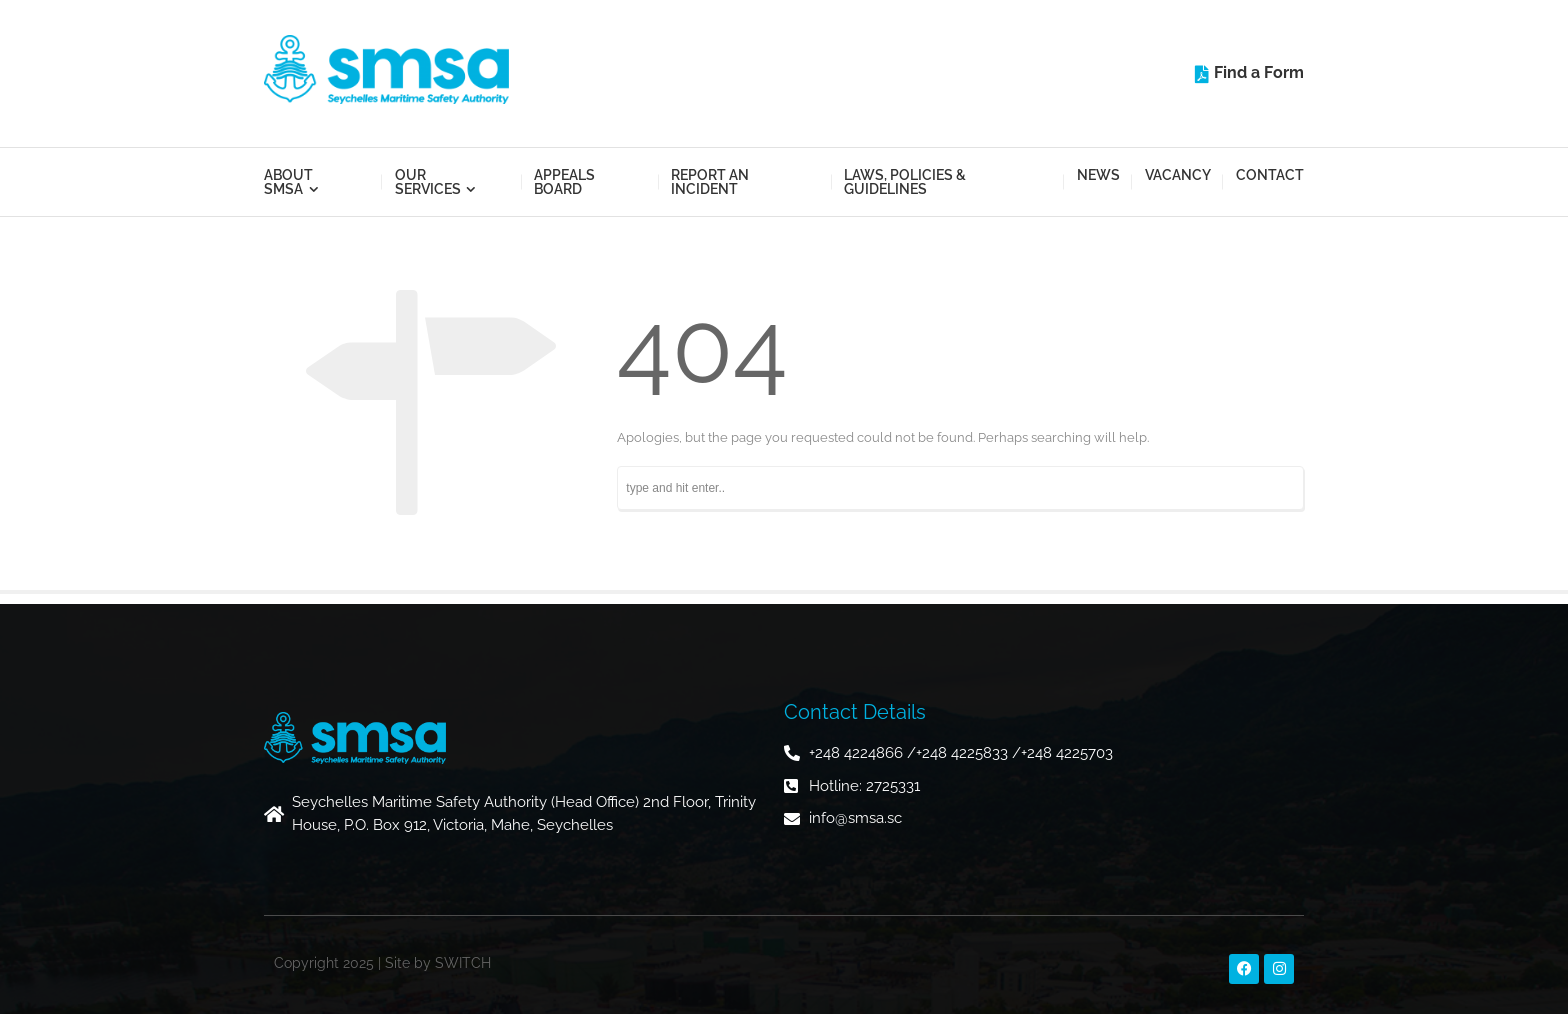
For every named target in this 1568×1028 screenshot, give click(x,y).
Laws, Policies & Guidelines (905, 182)
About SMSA (288, 182)
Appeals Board (564, 182)
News (1098, 175)
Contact (1270, 175)
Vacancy (1178, 175)
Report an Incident (710, 182)
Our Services (428, 182)
